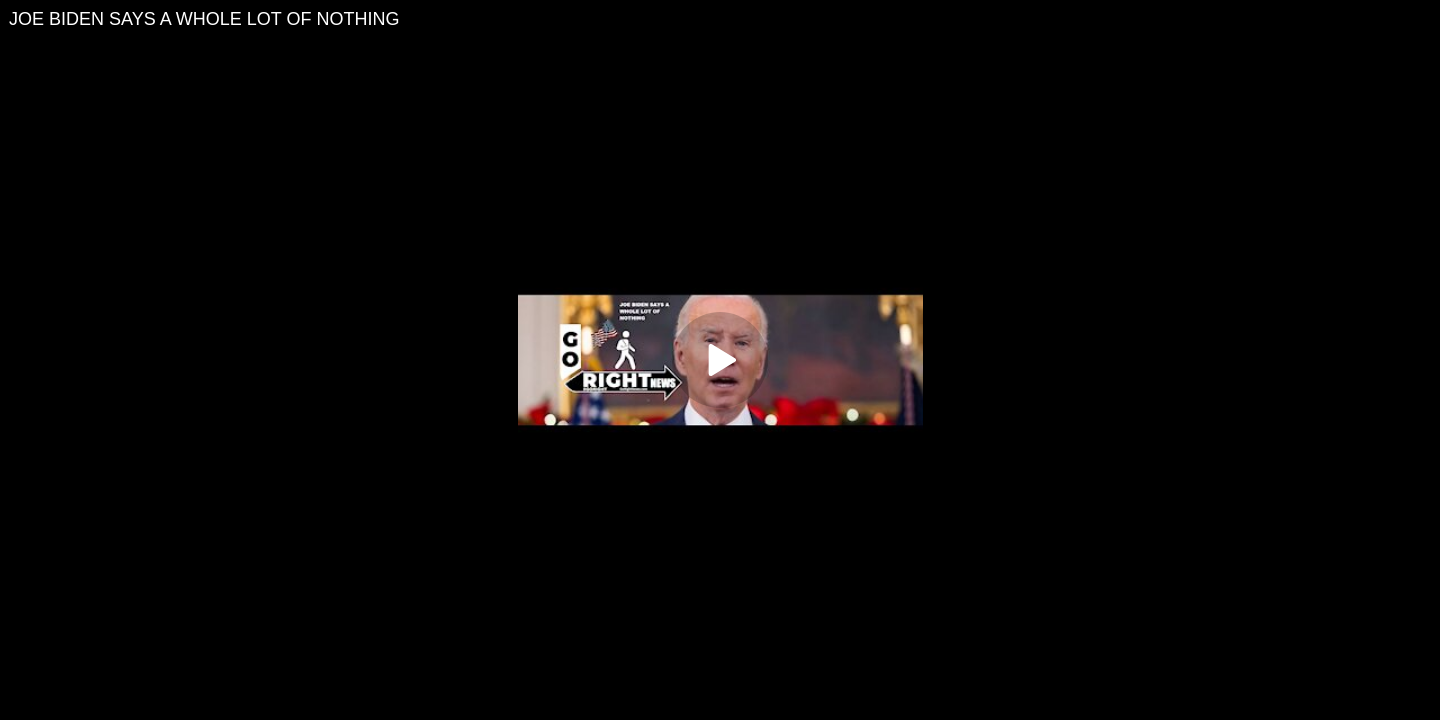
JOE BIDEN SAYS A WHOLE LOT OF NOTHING (204, 19)
